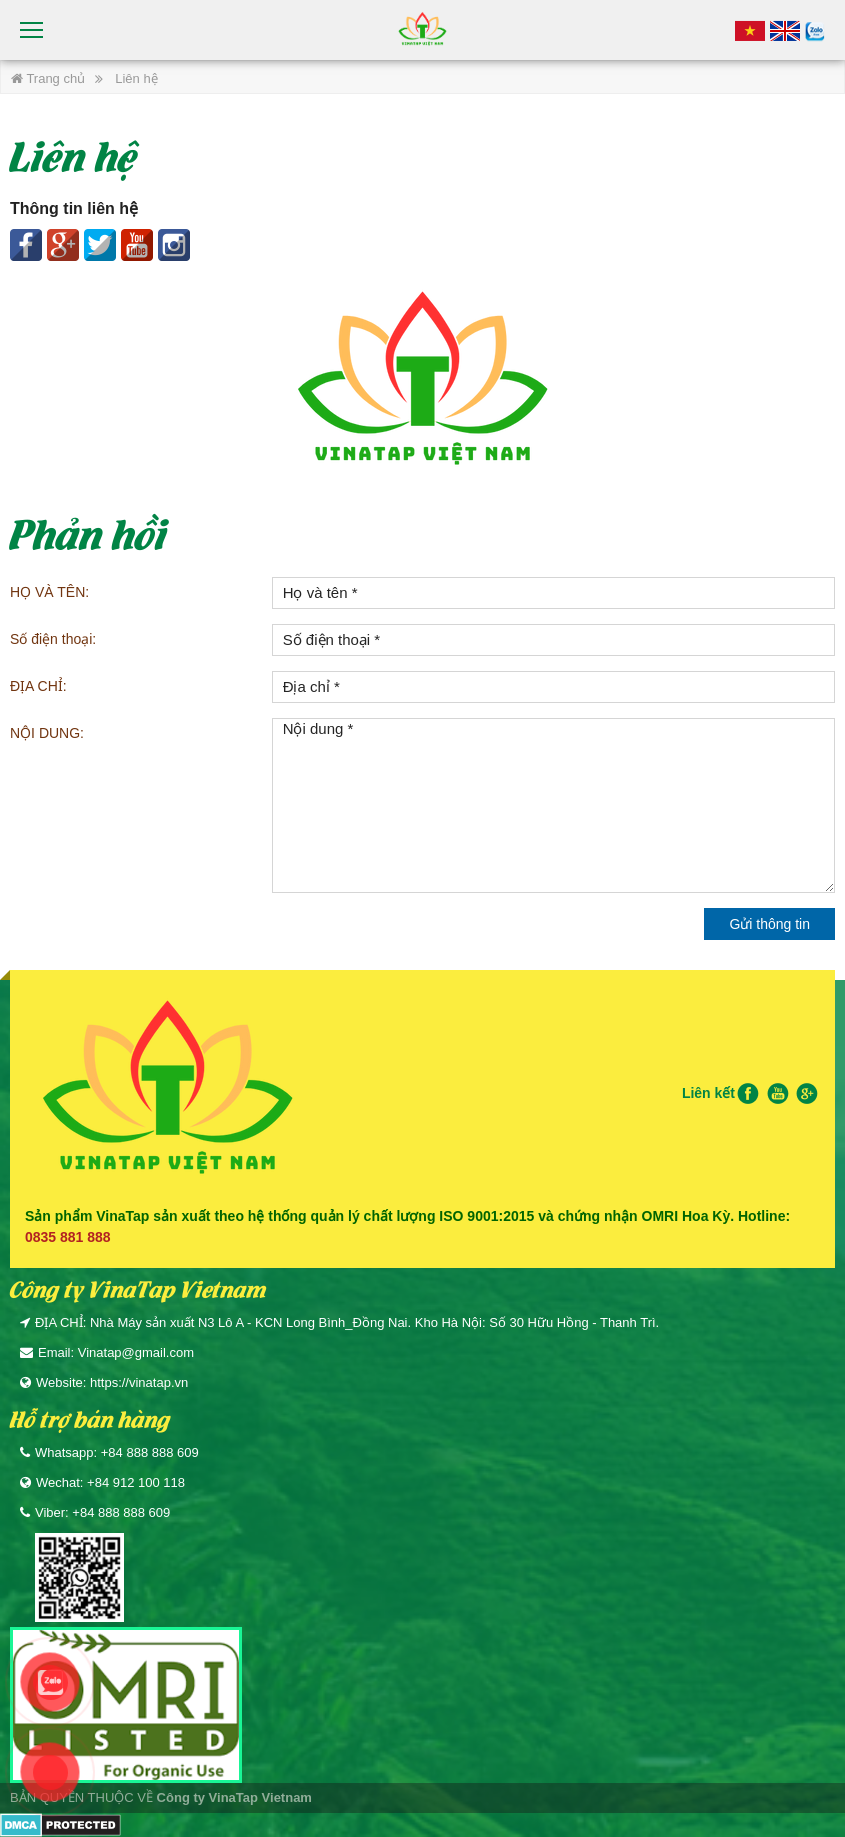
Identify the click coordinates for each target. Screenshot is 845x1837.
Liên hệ (136, 78)
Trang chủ (48, 78)
